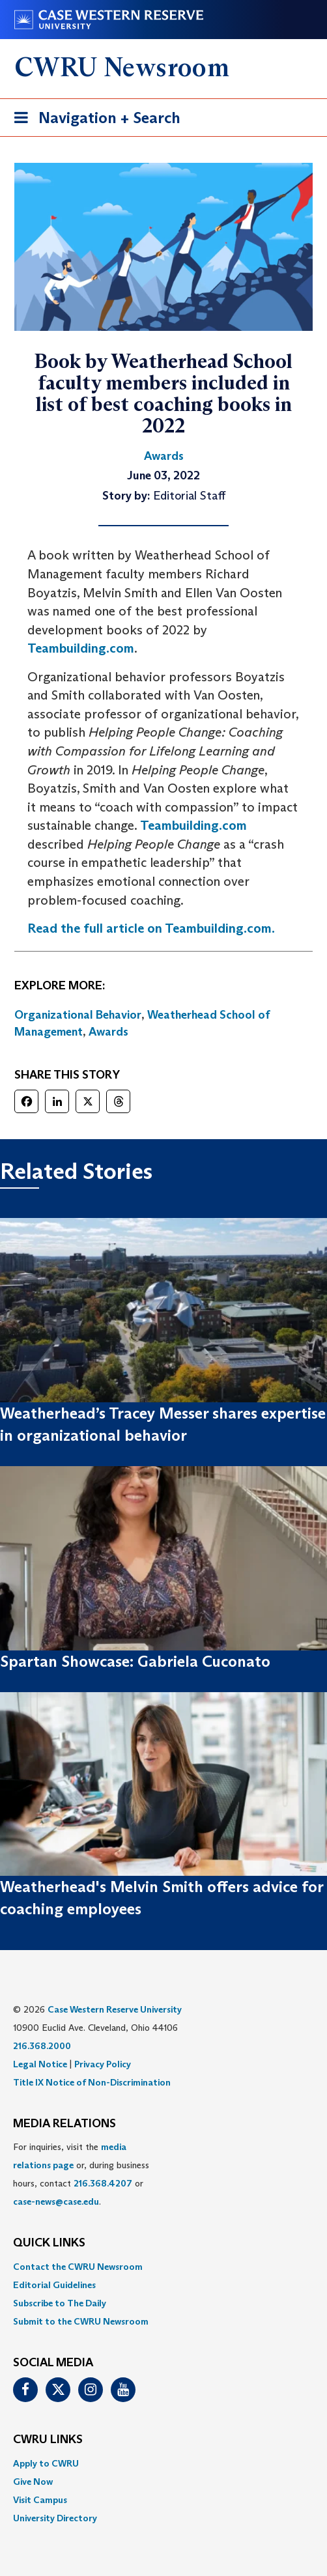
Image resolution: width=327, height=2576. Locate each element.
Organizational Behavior (77, 1015)
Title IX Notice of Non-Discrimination (92, 2082)
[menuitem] (163, 2267)
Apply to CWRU (46, 2463)
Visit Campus (40, 2500)
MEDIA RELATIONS (64, 2123)
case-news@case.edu (56, 2201)
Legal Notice (40, 2064)
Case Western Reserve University (115, 2009)
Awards (108, 1032)
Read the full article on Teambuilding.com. (151, 928)
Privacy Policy (102, 2064)
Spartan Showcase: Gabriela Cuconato (135, 1661)
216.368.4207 (103, 2183)
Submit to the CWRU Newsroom (81, 2321)
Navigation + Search (93, 120)
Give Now (33, 2481)
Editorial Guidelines (54, 2285)
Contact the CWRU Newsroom (78, 2266)
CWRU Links (48, 2439)
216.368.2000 (42, 2046)
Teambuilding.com (80, 648)
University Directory (55, 2518)
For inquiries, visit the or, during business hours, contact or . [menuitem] (81, 2174)
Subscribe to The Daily (59, 2303)
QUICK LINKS (49, 2243)
